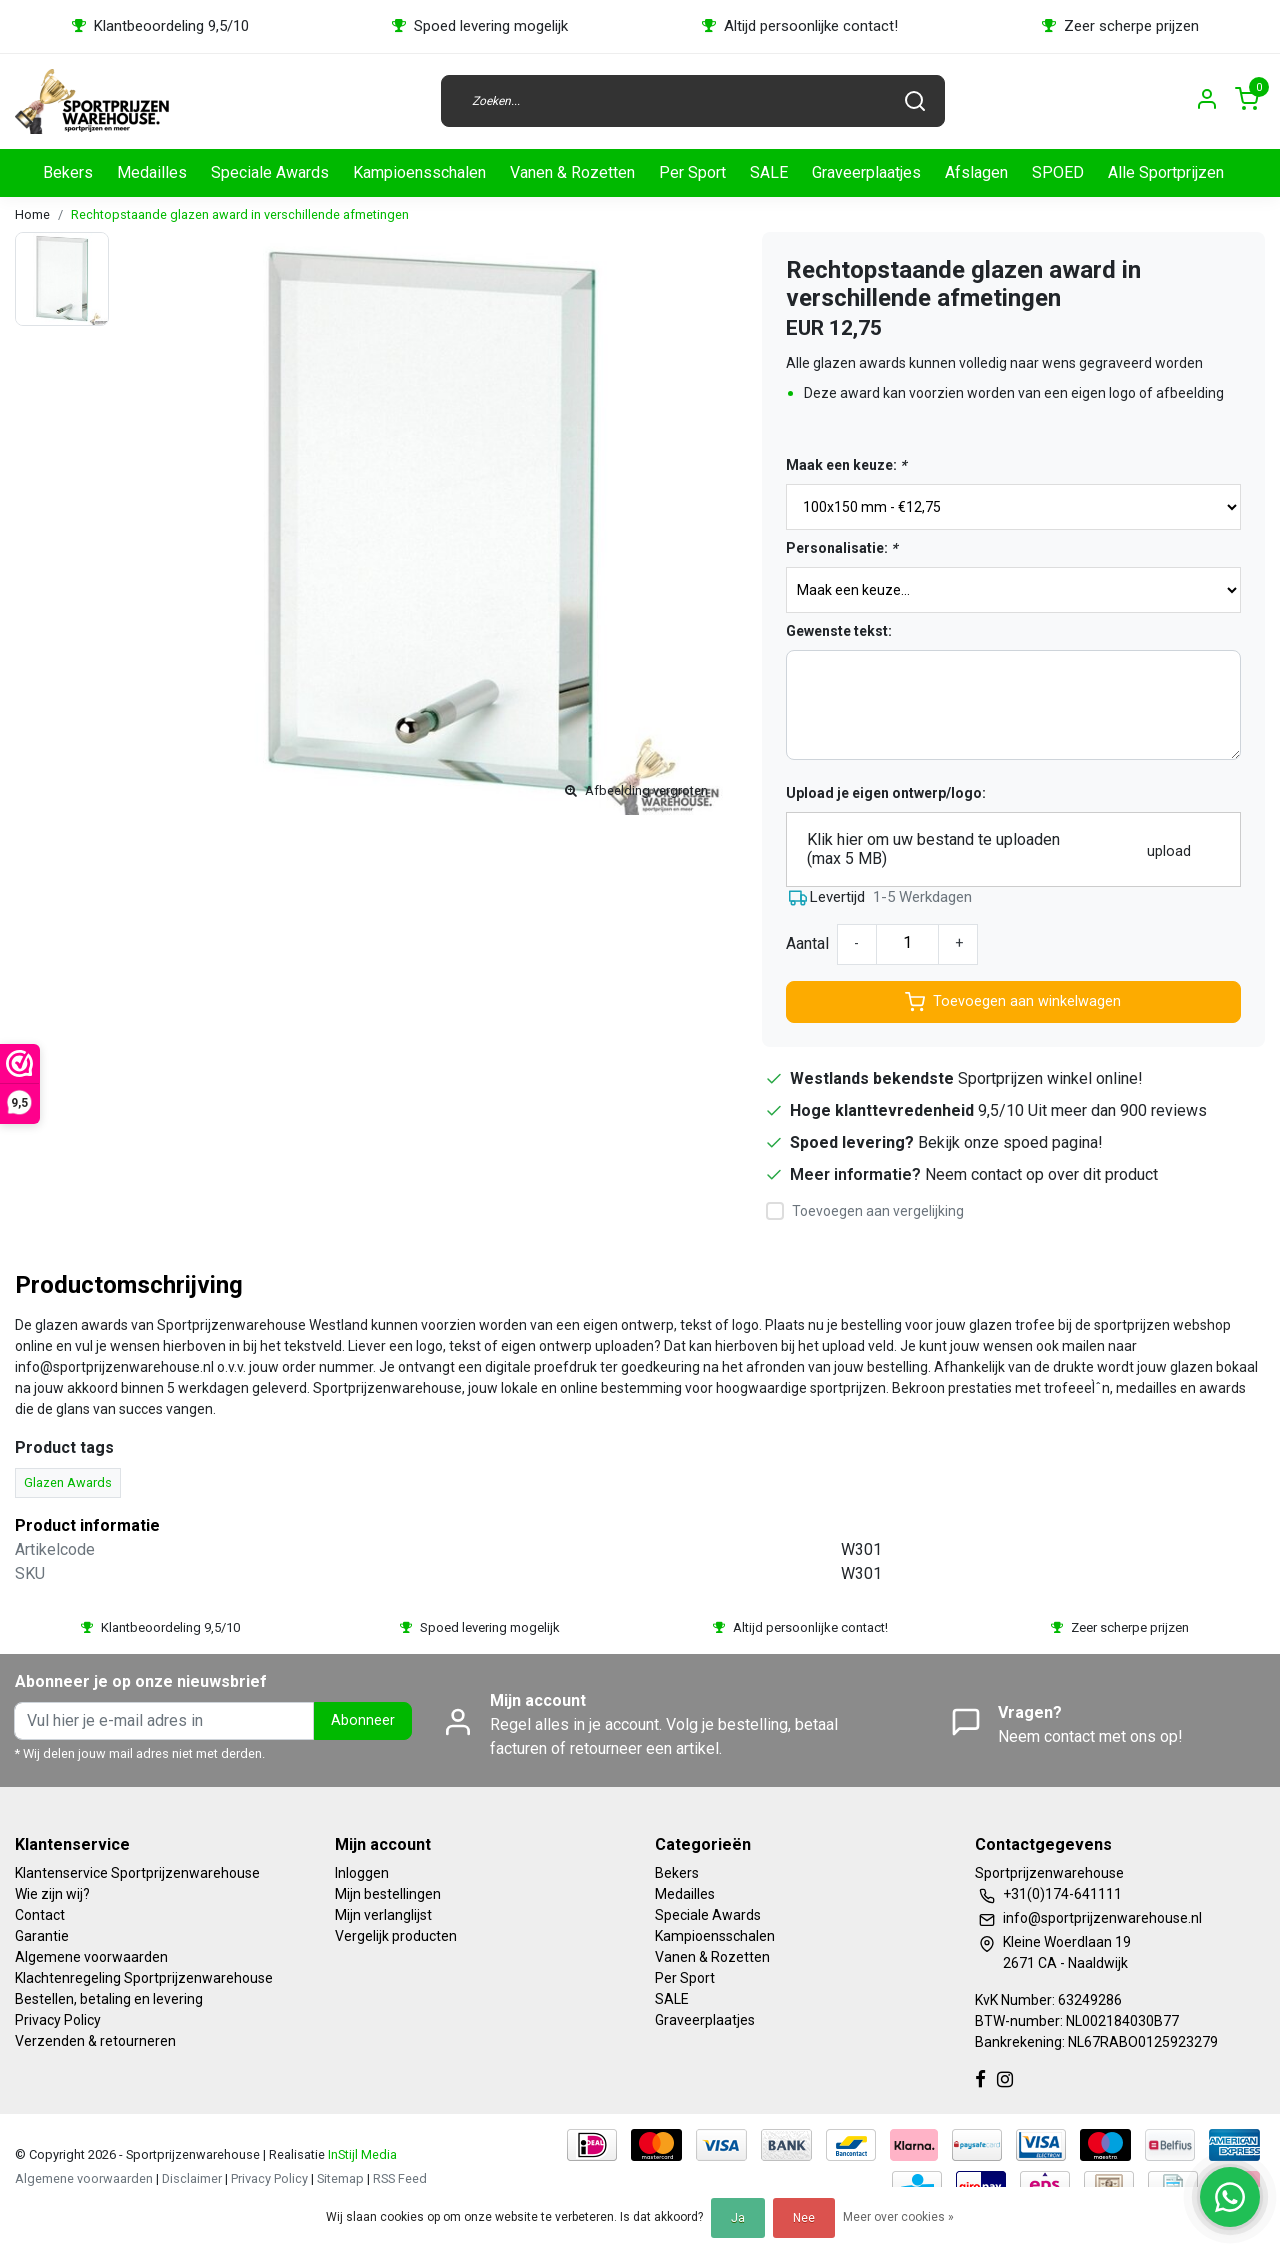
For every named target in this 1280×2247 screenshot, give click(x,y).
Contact (40, 1915)
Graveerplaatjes (866, 172)
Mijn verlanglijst (383, 1915)
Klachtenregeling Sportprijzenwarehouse (144, 1978)
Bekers (68, 172)
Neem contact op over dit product (1041, 1174)
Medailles (152, 172)
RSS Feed (400, 2178)
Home (32, 214)
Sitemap (340, 2178)
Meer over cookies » (898, 2217)
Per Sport (692, 172)
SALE (769, 172)
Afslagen (976, 172)
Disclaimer (192, 2178)
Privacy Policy (58, 2020)
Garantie (42, 1936)
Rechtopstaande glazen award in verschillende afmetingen (240, 214)
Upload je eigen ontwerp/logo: (886, 793)
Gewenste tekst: (839, 631)
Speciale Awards (270, 172)
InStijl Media (361, 2154)
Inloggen (362, 1873)
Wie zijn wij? (52, 1894)
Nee (804, 2218)
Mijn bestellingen (388, 1894)
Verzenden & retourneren (95, 2041)
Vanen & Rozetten (572, 172)
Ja (738, 2218)
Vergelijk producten (396, 1936)
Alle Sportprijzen (1166, 172)
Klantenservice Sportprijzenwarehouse (137, 1873)
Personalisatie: (841, 548)
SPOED (1058, 172)
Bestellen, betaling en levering (109, 1999)
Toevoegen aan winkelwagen (1013, 1002)
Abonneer (363, 1720)
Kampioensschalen (419, 172)
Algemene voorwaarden (91, 1957)
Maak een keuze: (846, 465)
